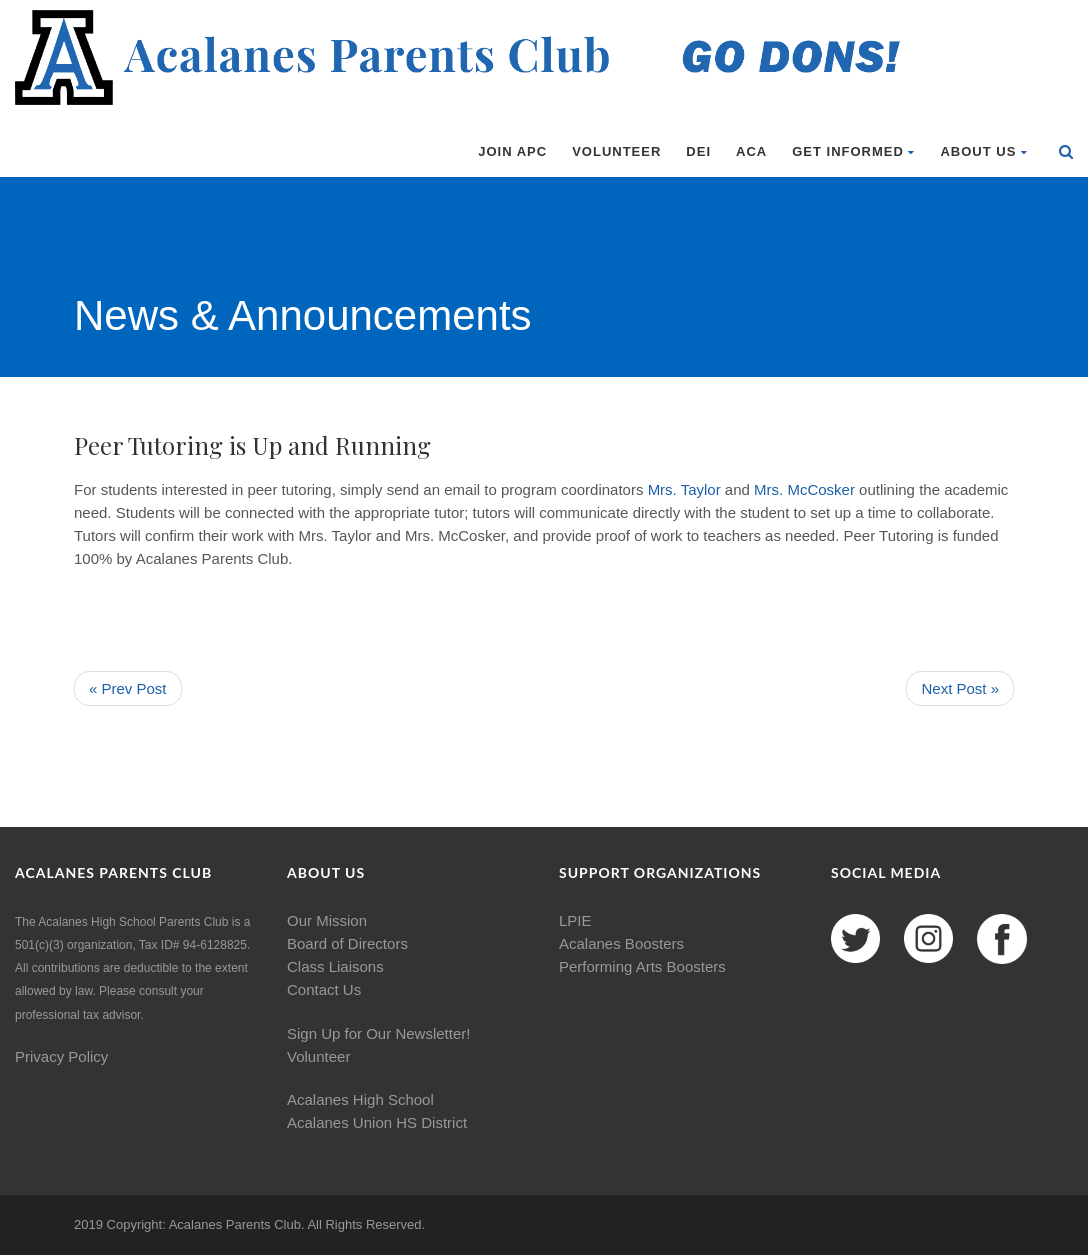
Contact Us (324, 989)
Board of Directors (347, 943)
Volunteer (616, 151)
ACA (751, 151)
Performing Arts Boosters (642, 966)
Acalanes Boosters (621, 943)
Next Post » (960, 688)
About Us (984, 151)
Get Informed (853, 151)
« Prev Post (128, 688)
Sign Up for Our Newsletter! (378, 1033)
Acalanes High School (360, 1099)
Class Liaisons (335, 966)
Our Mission (327, 920)
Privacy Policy (61, 1056)
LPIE (575, 920)
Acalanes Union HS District (377, 1122)
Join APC (512, 151)
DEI (698, 151)
